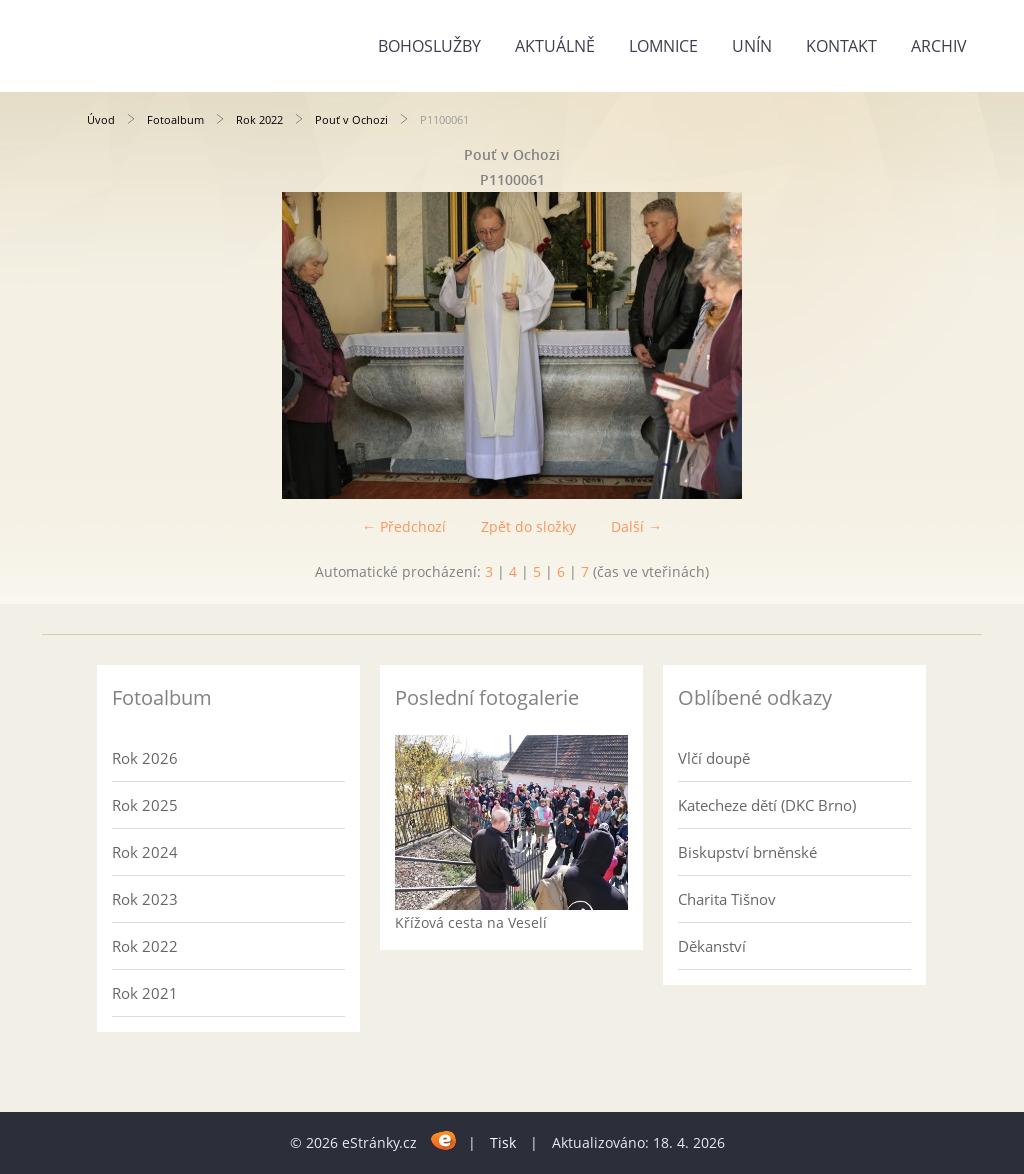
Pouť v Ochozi (351, 119)
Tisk (503, 1142)
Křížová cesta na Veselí (471, 922)
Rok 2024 (145, 852)
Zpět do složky (528, 526)
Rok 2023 (145, 899)
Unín (752, 46)
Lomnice (663, 46)
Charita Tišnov (727, 899)
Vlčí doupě (714, 758)
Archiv (939, 46)
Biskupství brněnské (747, 852)
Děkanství (712, 946)
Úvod (101, 119)
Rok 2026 (145, 758)
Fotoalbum (175, 119)
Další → (636, 526)
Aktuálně (555, 46)
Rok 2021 (145, 993)
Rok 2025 (145, 805)
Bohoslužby (429, 46)
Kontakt (841, 46)
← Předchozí (404, 526)
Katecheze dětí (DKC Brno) (767, 805)
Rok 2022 (259, 119)
